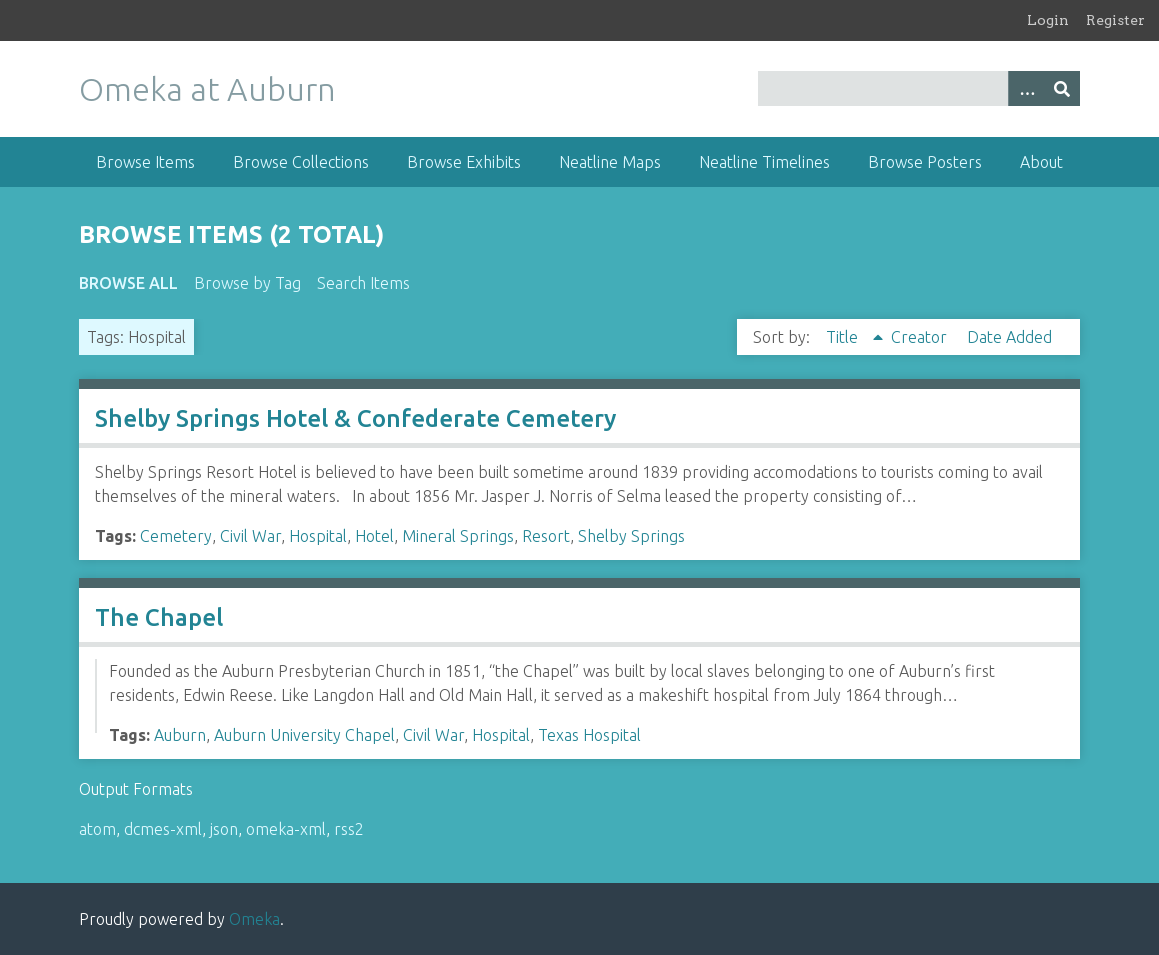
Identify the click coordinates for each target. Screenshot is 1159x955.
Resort (546, 536)
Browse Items (145, 162)
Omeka (254, 919)
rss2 (349, 829)
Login (1048, 20)
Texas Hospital (589, 735)
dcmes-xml (163, 829)
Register (1115, 20)
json (224, 829)
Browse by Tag (247, 283)
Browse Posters (925, 162)
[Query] (919, 88)
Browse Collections (301, 162)
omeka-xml (286, 829)
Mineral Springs (458, 536)
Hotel (374, 536)
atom (97, 829)
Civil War (250, 536)
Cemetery (176, 536)
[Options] (1026, 88)
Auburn (180, 735)
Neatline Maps (610, 162)
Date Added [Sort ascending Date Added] (1009, 337)
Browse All (128, 283)
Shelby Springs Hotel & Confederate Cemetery (355, 418)
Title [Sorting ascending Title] (844, 337)
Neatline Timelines (764, 162)
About (1041, 162)
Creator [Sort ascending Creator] (921, 337)
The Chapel (159, 617)
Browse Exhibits (464, 162)
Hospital (318, 536)
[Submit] (1062, 88)
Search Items (363, 283)
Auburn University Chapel (304, 735)
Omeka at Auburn (207, 89)
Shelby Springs (631, 536)
